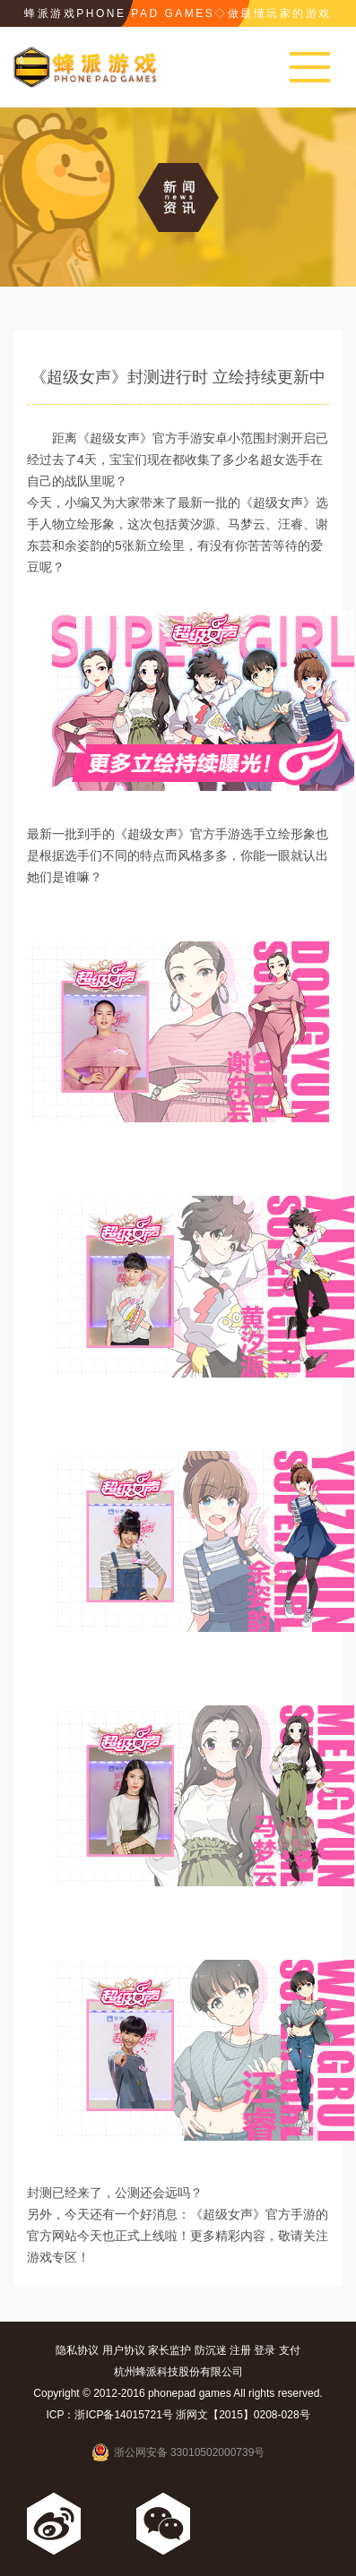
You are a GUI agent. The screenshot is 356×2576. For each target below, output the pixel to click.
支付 (289, 2350)
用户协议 (123, 2350)
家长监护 (169, 2350)
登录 (264, 2350)
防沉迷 (211, 2350)
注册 (240, 2350)
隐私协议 (77, 2350)
